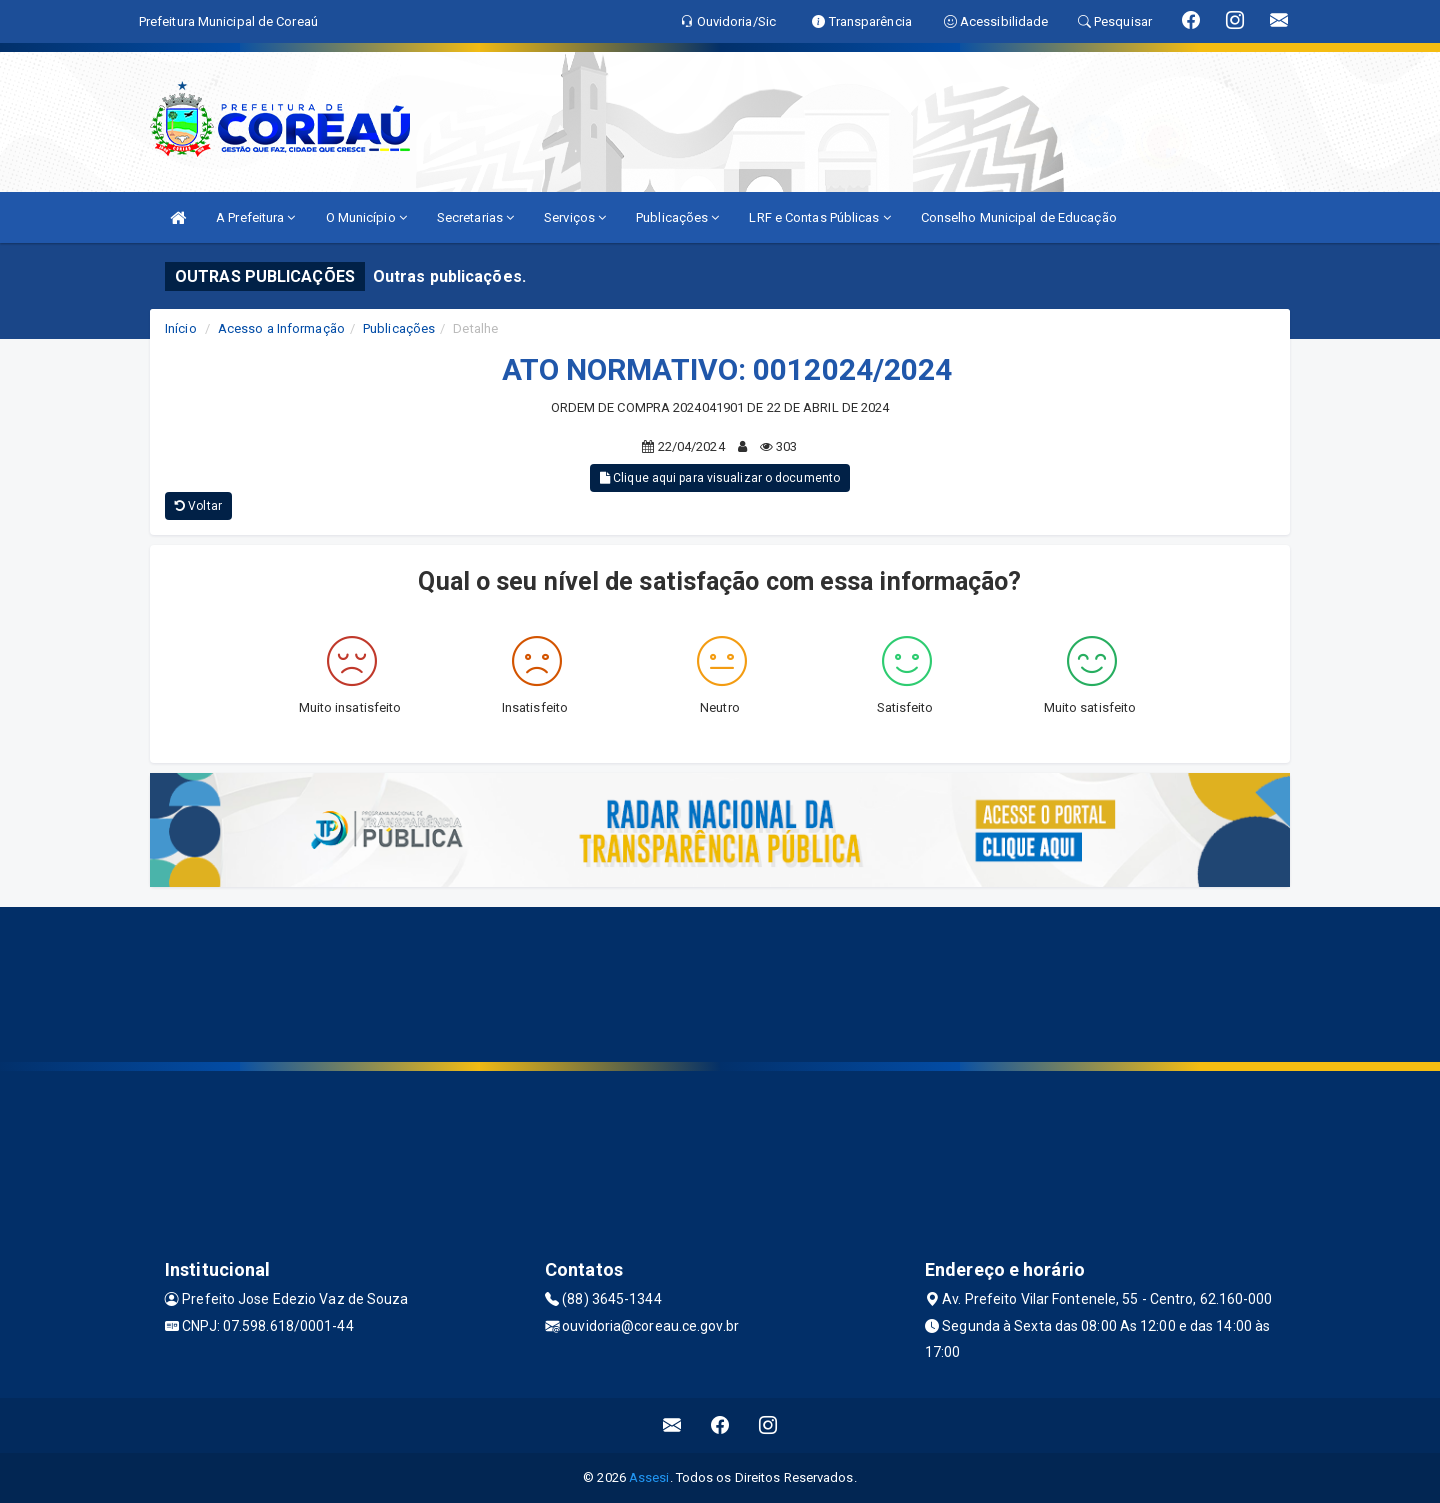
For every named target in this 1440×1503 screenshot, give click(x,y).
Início (181, 328)
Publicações (677, 217)
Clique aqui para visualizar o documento (720, 478)
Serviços (575, 217)
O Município (366, 217)
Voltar (198, 506)
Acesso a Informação (281, 328)
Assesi (649, 1477)
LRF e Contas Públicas (819, 217)
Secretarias (475, 217)
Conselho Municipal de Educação (1019, 217)
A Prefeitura (255, 217)
